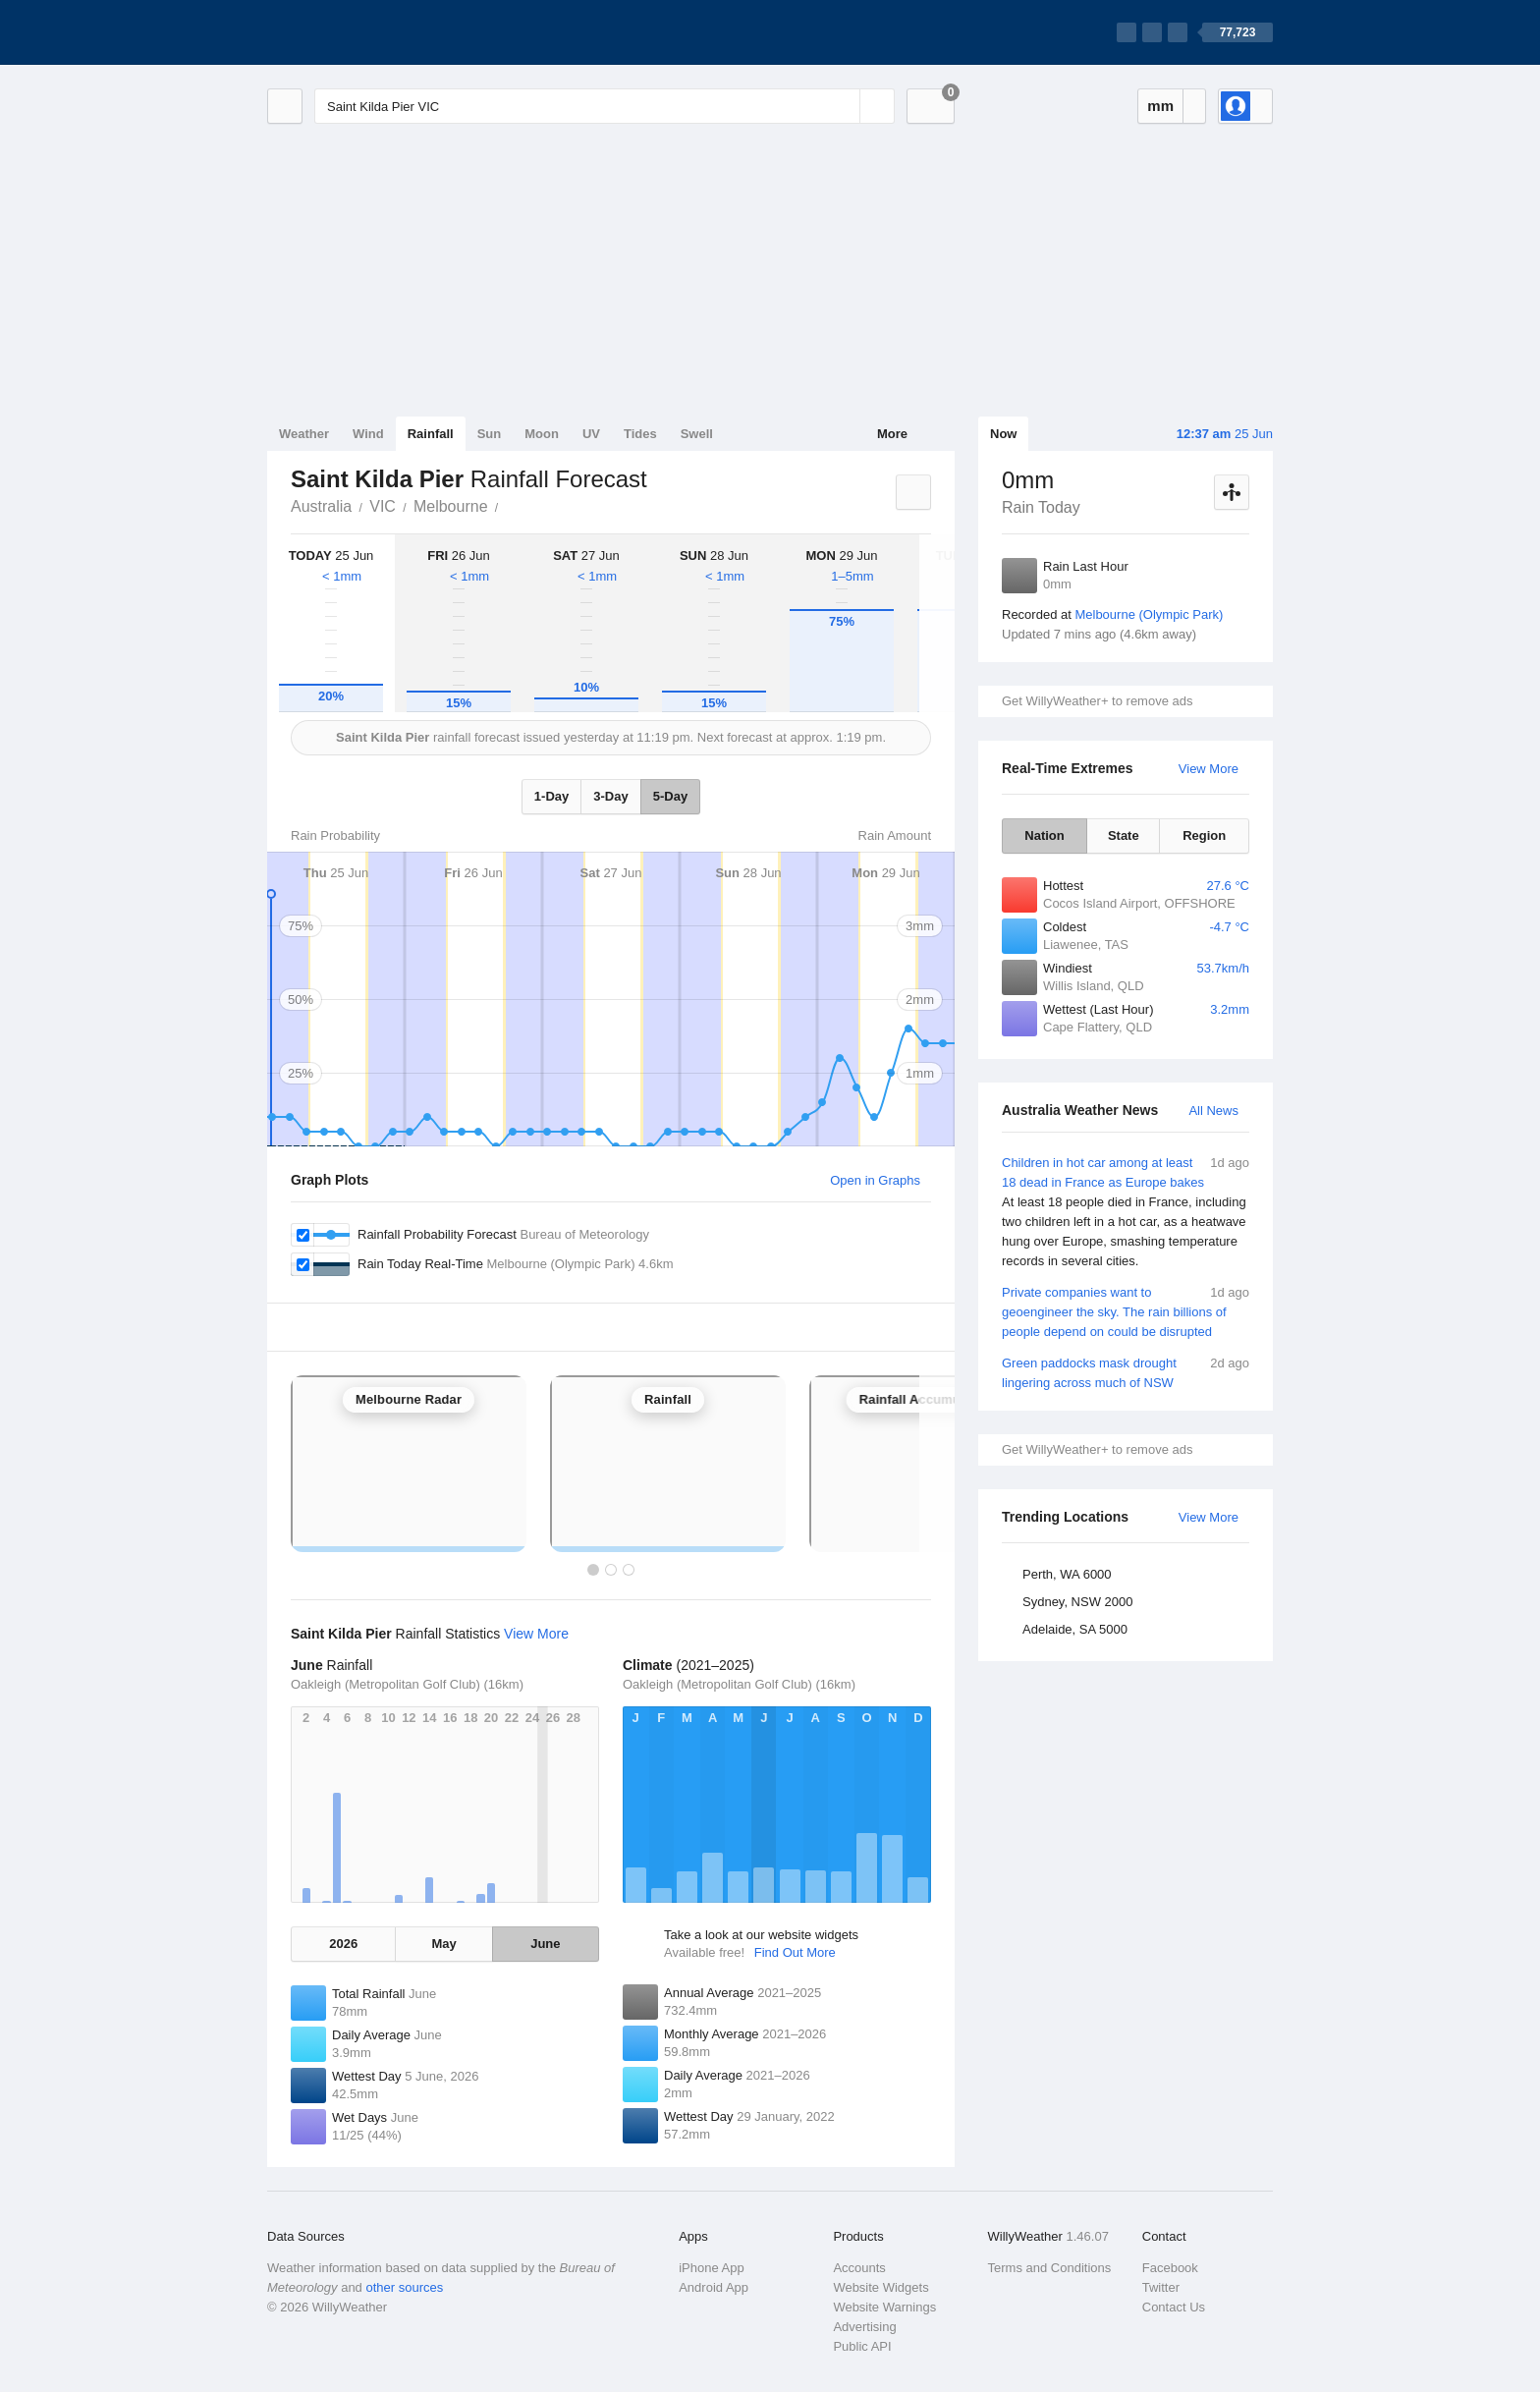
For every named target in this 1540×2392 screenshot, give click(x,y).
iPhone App (711, 2267)
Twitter (1161, 2287)
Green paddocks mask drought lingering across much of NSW (1125, 1372)
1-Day (551, 796)
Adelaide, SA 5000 (1075, 1629)
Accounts (859, 2267)
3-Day (610, 796)
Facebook (1170, 2267)
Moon (541, 433)
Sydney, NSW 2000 (1077, 1601)
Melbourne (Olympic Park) (1148, 614)
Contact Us (1173, 2307)
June (545, 1943)
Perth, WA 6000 (1067, 1574)
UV (591, 433)
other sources (404, 2287)
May (443, 1943)
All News (1213, 1110)
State (1123, 835)
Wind (368, 433)
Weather (304, 433)
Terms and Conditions (1050, 2267)
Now (1003, 433)
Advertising (864, 2326)
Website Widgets (880, 2287)
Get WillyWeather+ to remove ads (1097, 701)
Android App (713, 2287)
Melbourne (450, 506)
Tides (640, 433)
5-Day (670, 796)
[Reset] (843, 106)
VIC (382, 506)
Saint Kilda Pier (510, 505)
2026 (343, 1943)
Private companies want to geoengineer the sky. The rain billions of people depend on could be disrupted (1125, 1311)
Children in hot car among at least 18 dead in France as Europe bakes (1125, 1212)
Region (1204, 835)
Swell (697, 433)
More (892, 433)
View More (1208, 768)
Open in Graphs (875, 1180)
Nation (1044, 835)
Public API (862, 2346)
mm (1160, 105)
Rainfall (431, 433)
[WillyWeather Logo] (359, 32)
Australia (321, 506)
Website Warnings (884, 2307)
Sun (489, 433)
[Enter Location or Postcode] (604, 106)
